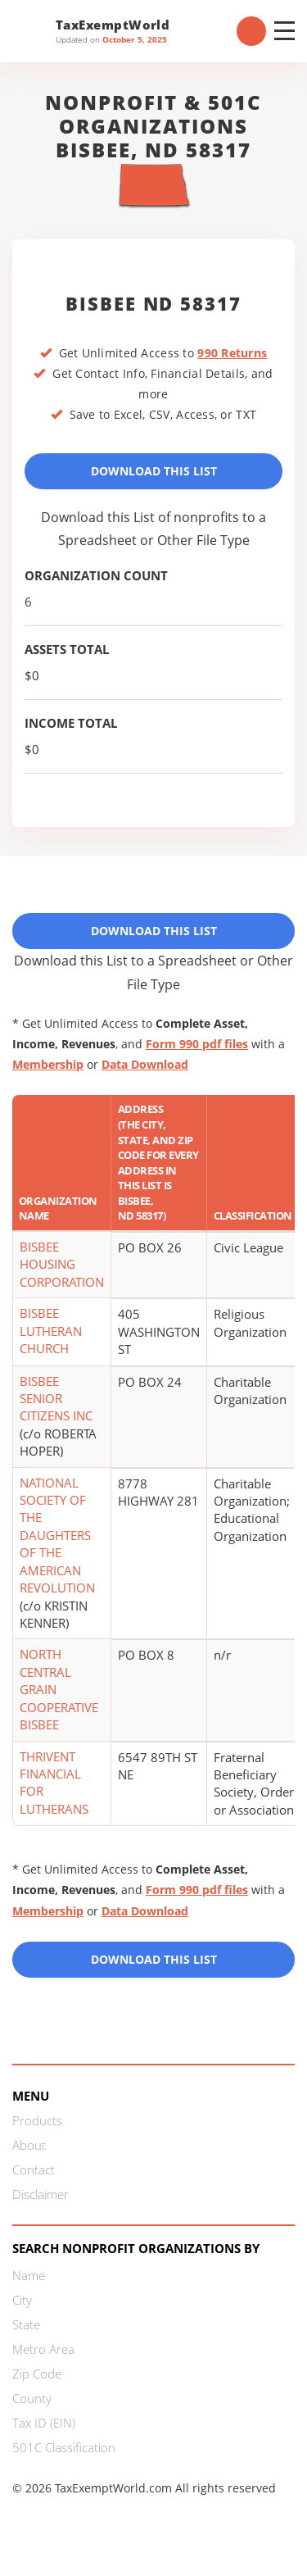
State (26, 2324)
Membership (48, 1064)
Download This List (154, 471)
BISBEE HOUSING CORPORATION (62, 1264)
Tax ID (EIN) (43, 2423)
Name (28, 2275)
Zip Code (36, 2373)
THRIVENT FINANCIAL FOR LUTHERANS (54, 1782)
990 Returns (232, 353)
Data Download (145, 1064)
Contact (33, 2169)
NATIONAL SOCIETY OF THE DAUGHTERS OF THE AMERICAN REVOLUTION (57, 1535)
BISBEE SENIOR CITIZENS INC (56, 1398)
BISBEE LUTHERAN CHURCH (51, 1330)
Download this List (154, 1959)
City (22, 2300)
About (29, 2145)
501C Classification (63, 2447)
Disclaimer (40, 2194)
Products (37, 2120)
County (32, 2398)
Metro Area (43, 2349)
